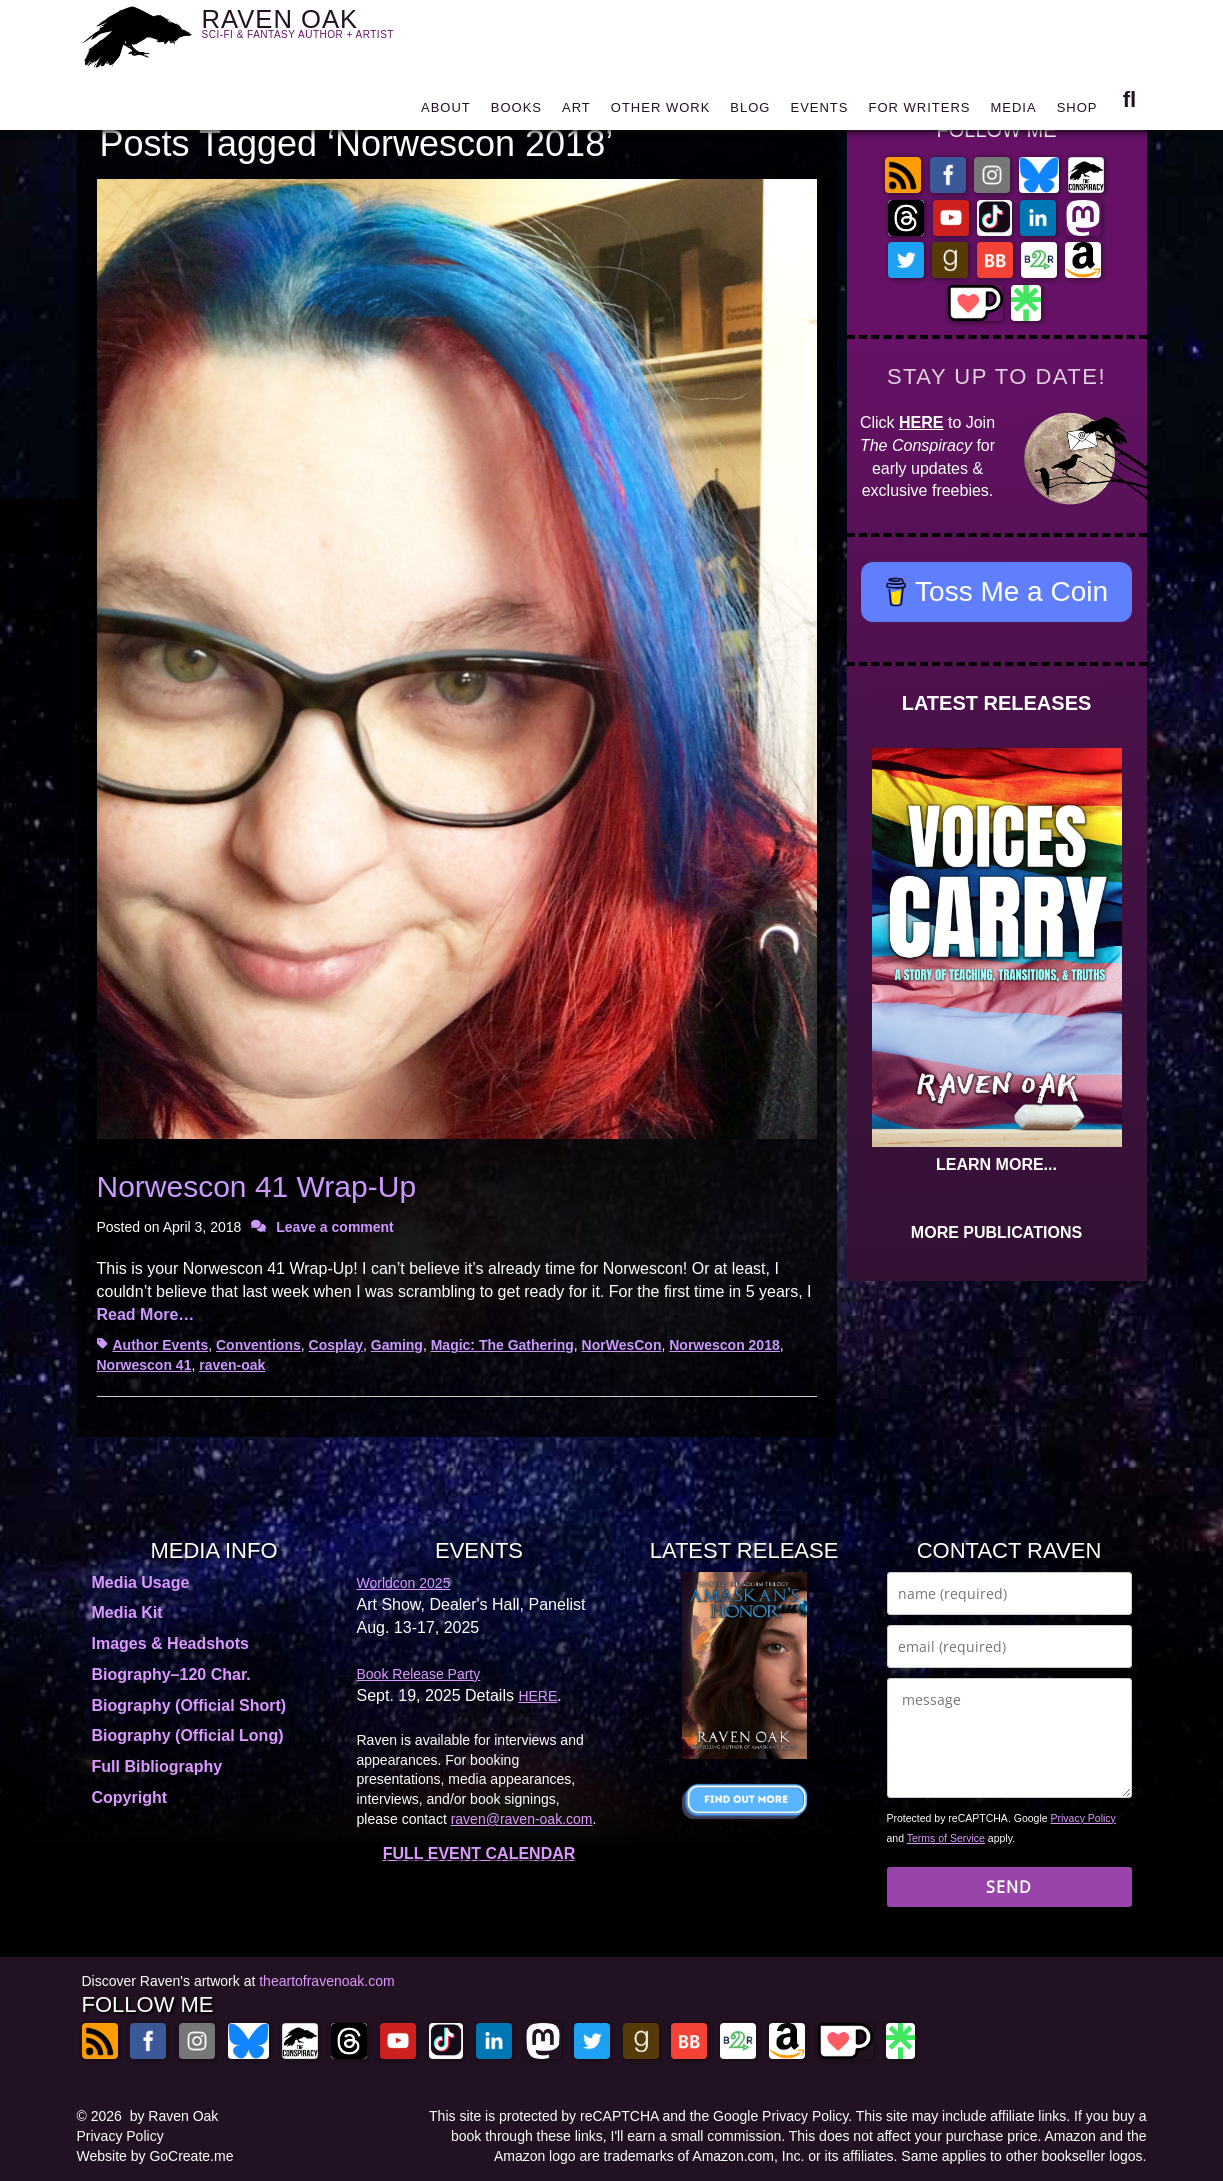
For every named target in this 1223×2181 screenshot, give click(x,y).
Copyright (130, 1797)
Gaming (397, 1345)
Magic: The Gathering (502, 1345)
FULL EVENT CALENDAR (479, 1853)
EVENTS (819, 112)
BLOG (750, 112)
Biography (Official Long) (188, 1735)
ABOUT (446, 112)
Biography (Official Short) (189, 1705)
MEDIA (1013, 112)
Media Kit (127, 1612)
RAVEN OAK (327, 31)
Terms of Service (946, 1838)
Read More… (146, 1314)
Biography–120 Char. (171, 1674)
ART (576, 112)
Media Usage (141, 1582)
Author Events (161, 1345)
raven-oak (232, 1365)
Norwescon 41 (144, 1365)
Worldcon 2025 (404, 1583)
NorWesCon (622, 1345)
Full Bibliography (157, 1766)
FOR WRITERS (919, 112)
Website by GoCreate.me (155, 2156)
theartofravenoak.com (326, 1981)
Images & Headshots (170, 1643)
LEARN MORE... (996, 1164)
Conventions (258, 1345)
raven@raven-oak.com (522, 1819)
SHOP (1077, 112)
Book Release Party (419, 1674)
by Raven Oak (174, 2116)
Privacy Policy (1083, 1818)
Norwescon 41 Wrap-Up (257, 1186)
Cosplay (336, 1345)
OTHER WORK (661, 112)
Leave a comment (335, 1227)
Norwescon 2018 (724, 1345)
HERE (921, 422)
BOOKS (516, 112)
